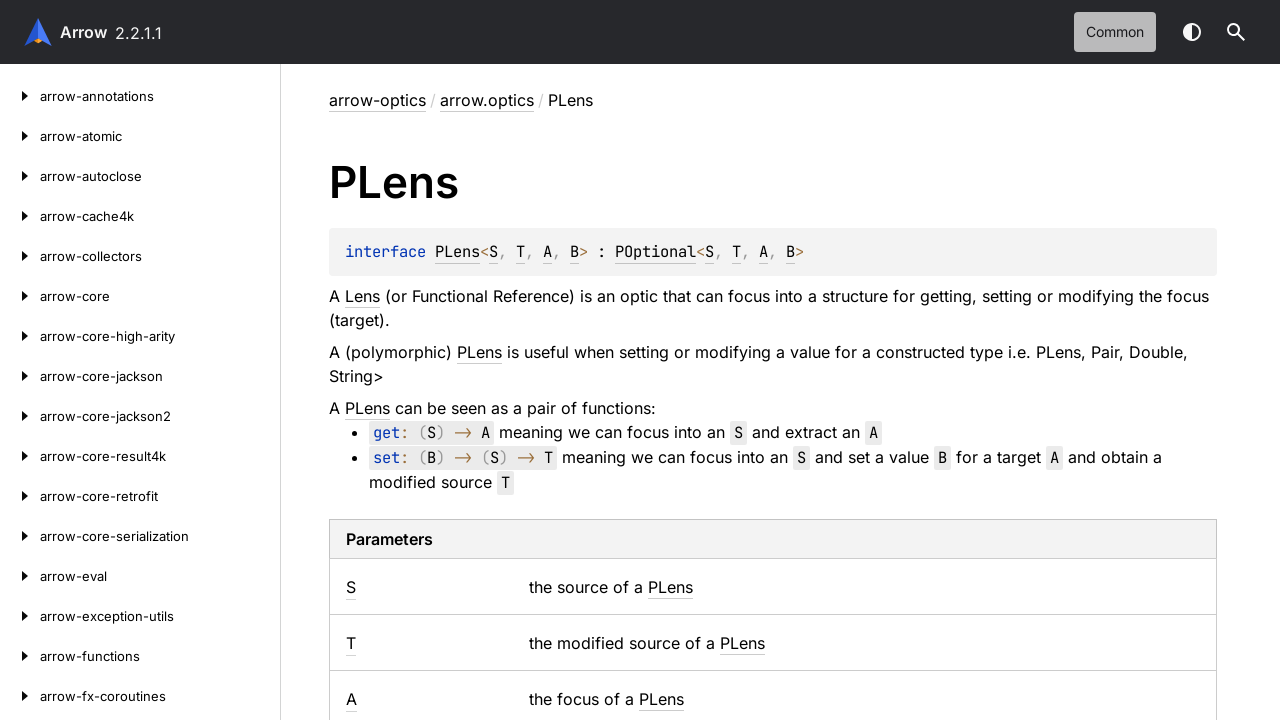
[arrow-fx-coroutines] (20, 696)
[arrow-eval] (20, 576)
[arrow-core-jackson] (20, 376)
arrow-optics (377, 100)
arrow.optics (487, 100)
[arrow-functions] (20, 656)
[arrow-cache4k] (20, 216)
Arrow (83, 32)
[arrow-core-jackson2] (20, 416)
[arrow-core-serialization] (20, 536)
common (1115, 31)
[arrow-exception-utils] (20, 616)
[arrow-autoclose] (20, 176)
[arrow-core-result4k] (20, 456)
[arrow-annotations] (20, 96)
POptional (655, 251)
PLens (457, 251)
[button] (1236, 32)
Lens (362, 296)
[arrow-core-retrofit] (20, 496)
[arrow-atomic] (20, 136)
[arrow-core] (20, 296)
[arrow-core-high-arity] (20, 336)
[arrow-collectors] (20, 256)
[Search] (1236, 32)
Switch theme (1192, 32)
